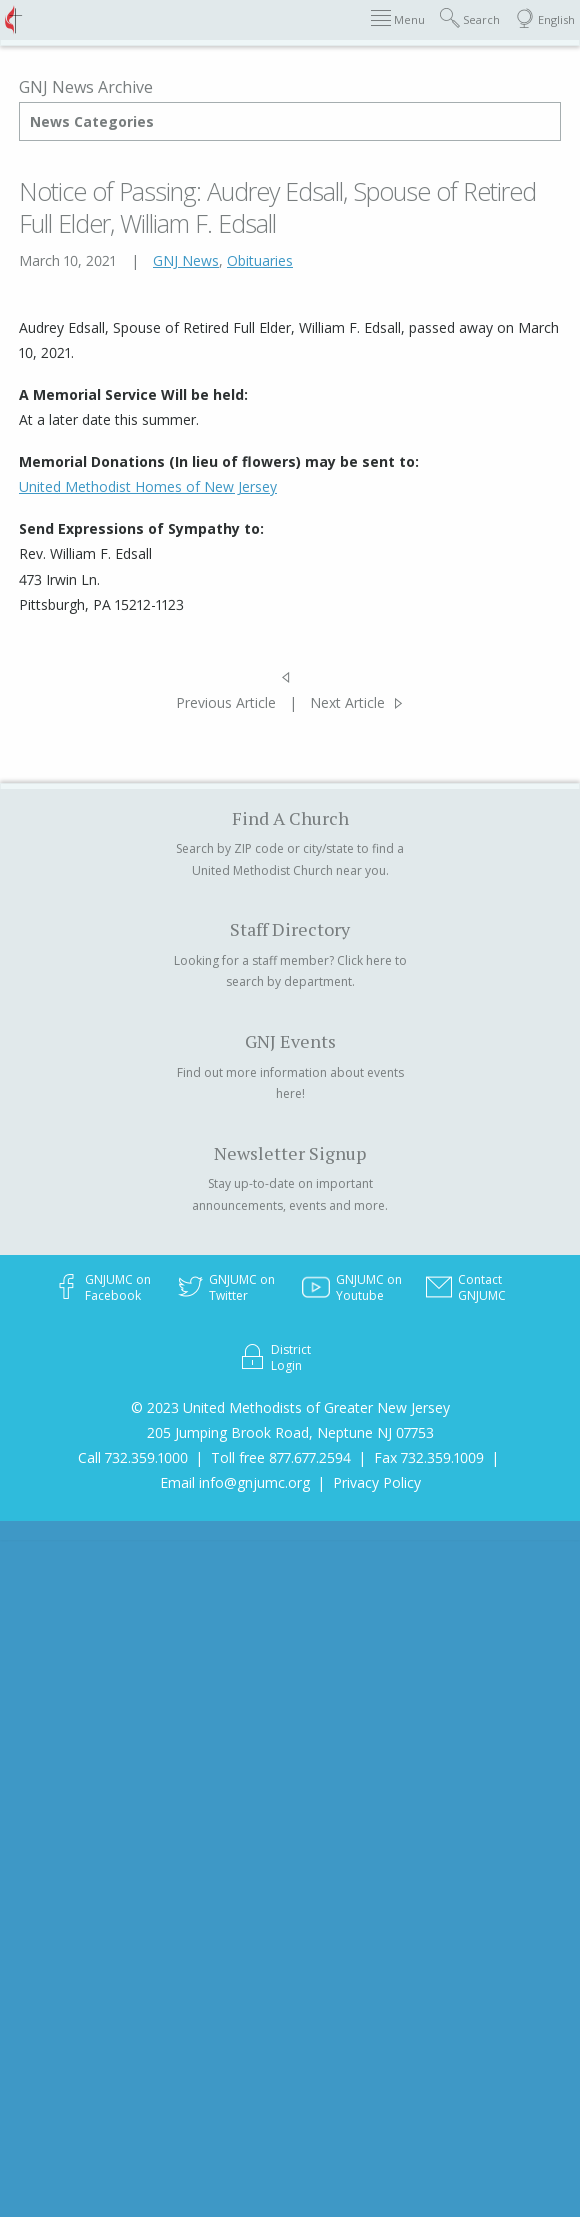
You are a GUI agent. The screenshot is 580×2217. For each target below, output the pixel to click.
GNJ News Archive (86, 87)
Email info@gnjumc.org (235, 1482)
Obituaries (260, 260)
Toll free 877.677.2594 (281, 1457)
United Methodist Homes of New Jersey (148, 486)
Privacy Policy (377, 1482)
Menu (398, 18)
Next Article (347, 702)
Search (470, 18)
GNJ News (186, 260)
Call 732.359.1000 (133, 1457)
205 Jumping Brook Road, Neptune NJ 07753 (290, 1432)
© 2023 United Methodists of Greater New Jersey (290, 1407)
